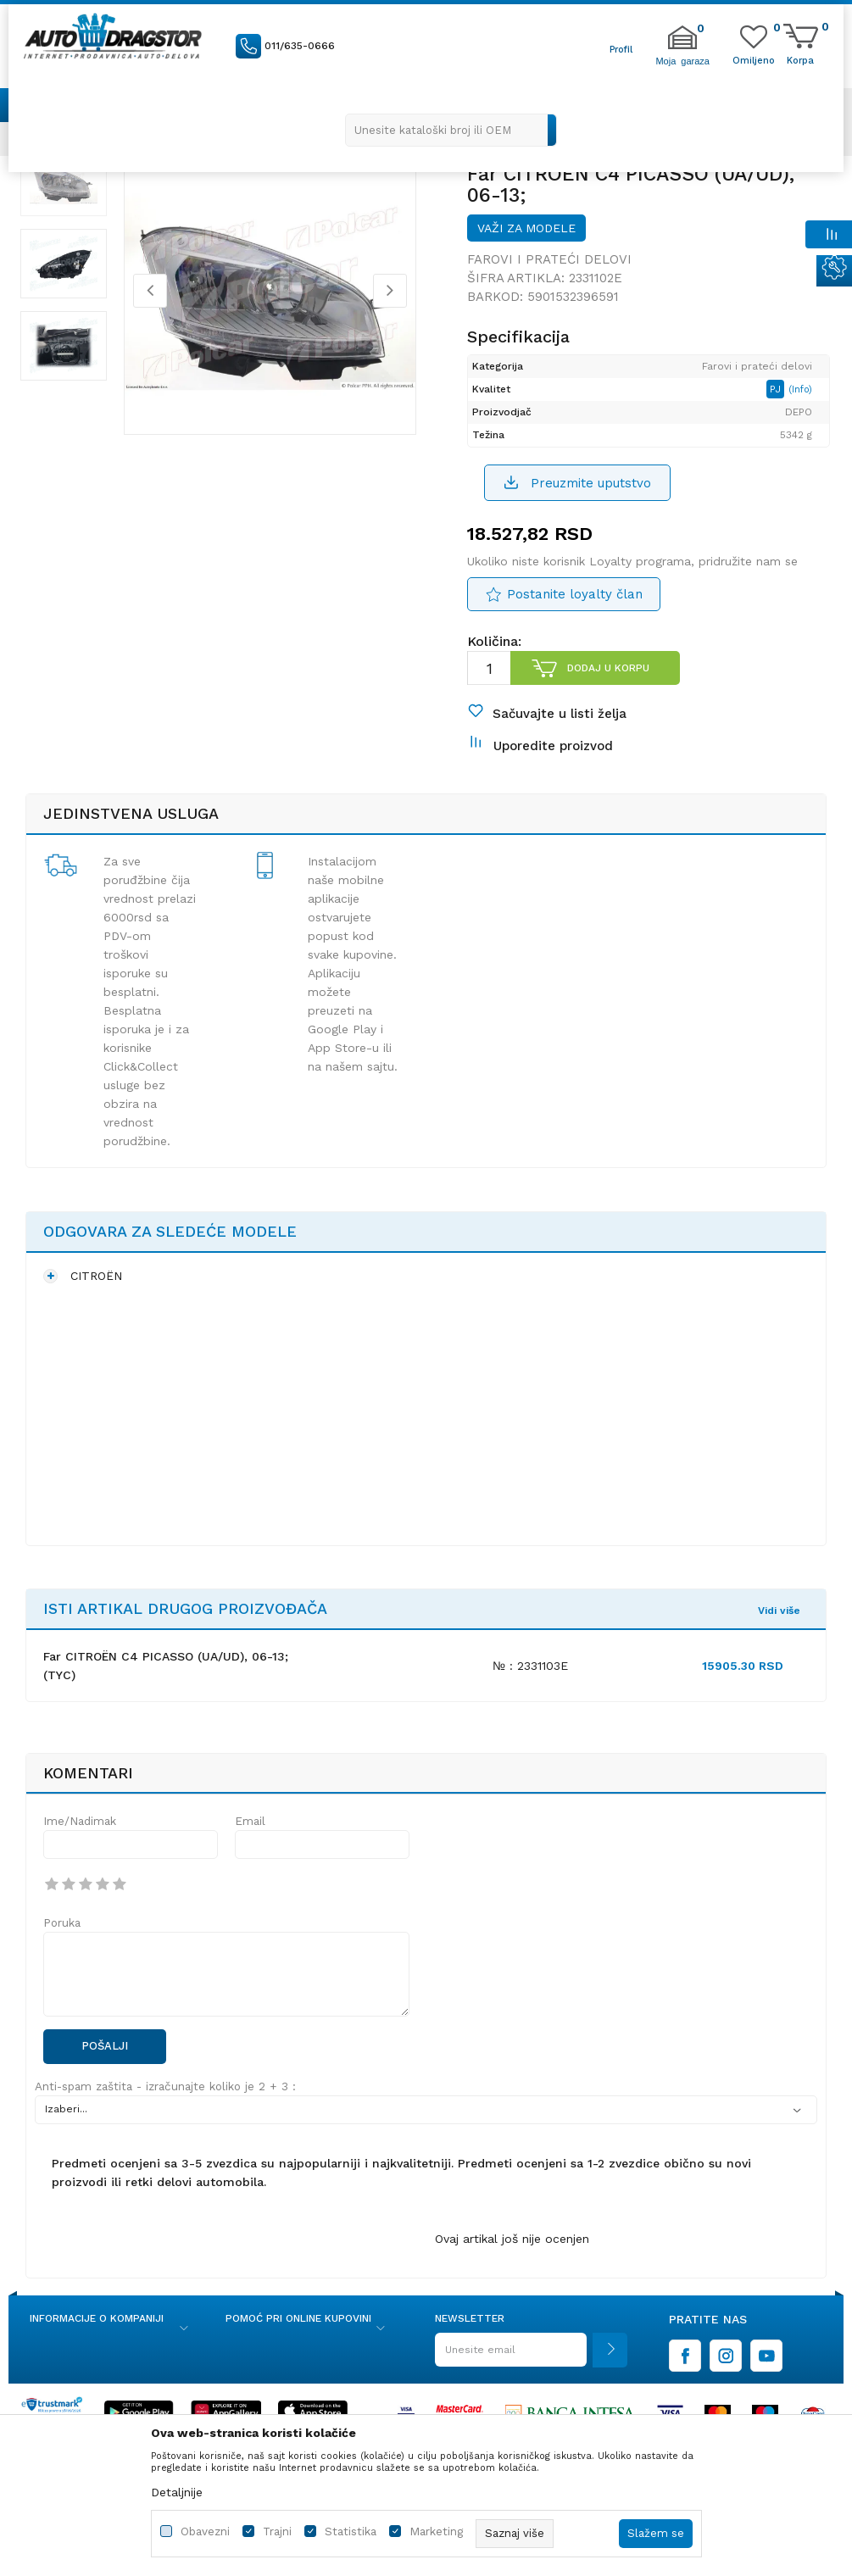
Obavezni (205, 2531)
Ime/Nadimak (79, 1856)
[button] (451, 130)
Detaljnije (177, 2492)
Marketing (436, 2531)
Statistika (350, 2531)
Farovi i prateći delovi (548, 273)
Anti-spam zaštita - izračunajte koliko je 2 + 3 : (165, 2120)
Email (250, 1856)
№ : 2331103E (530, 1699)
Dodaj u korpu (607, 685)
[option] (67, 195)
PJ (782, 404)
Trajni (277, 2531)
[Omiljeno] (753, 59)
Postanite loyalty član (574, 612)
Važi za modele (525, 242)
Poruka (62, 1957)
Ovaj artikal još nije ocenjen (512, 2272)
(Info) (805, 404)
